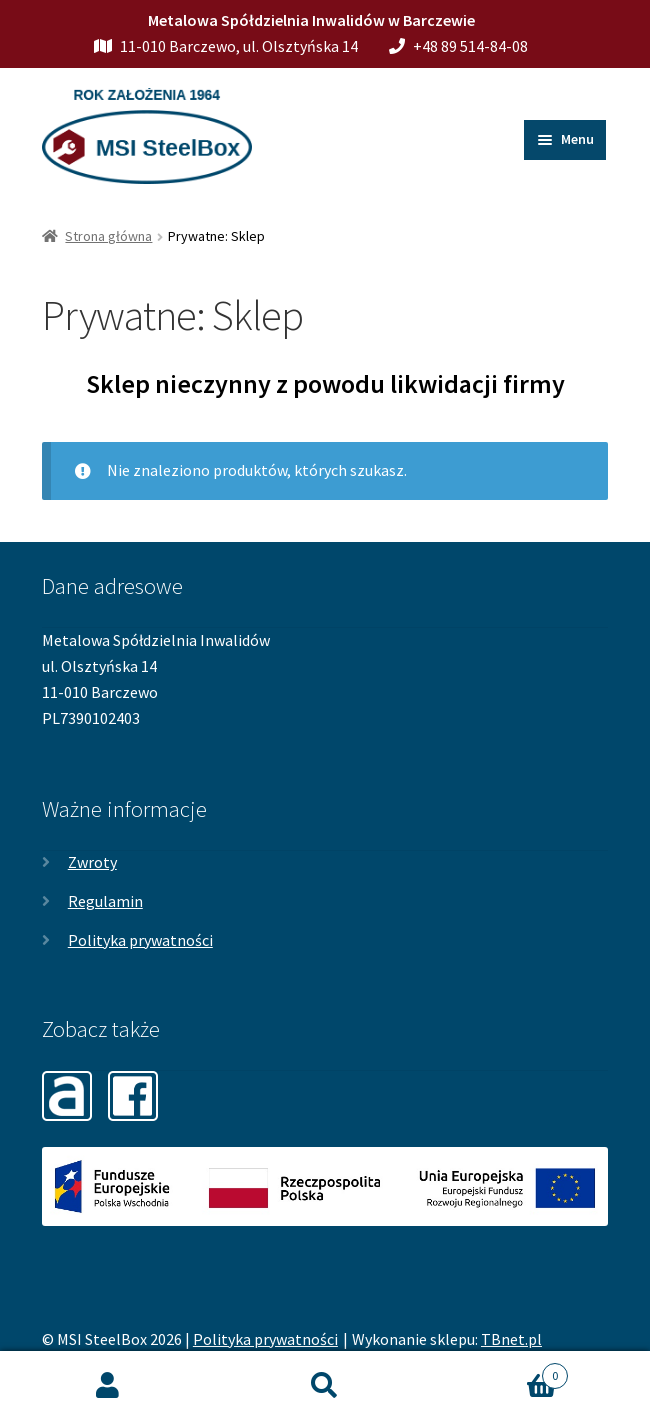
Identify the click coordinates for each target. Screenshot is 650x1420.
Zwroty (92, 862)
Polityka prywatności (140, 940)
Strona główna (108, 236)
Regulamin (105, 901)
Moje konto (108, 1386)
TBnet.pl (511, 1339)
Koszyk (500, 1371)
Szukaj (325, 1386)
